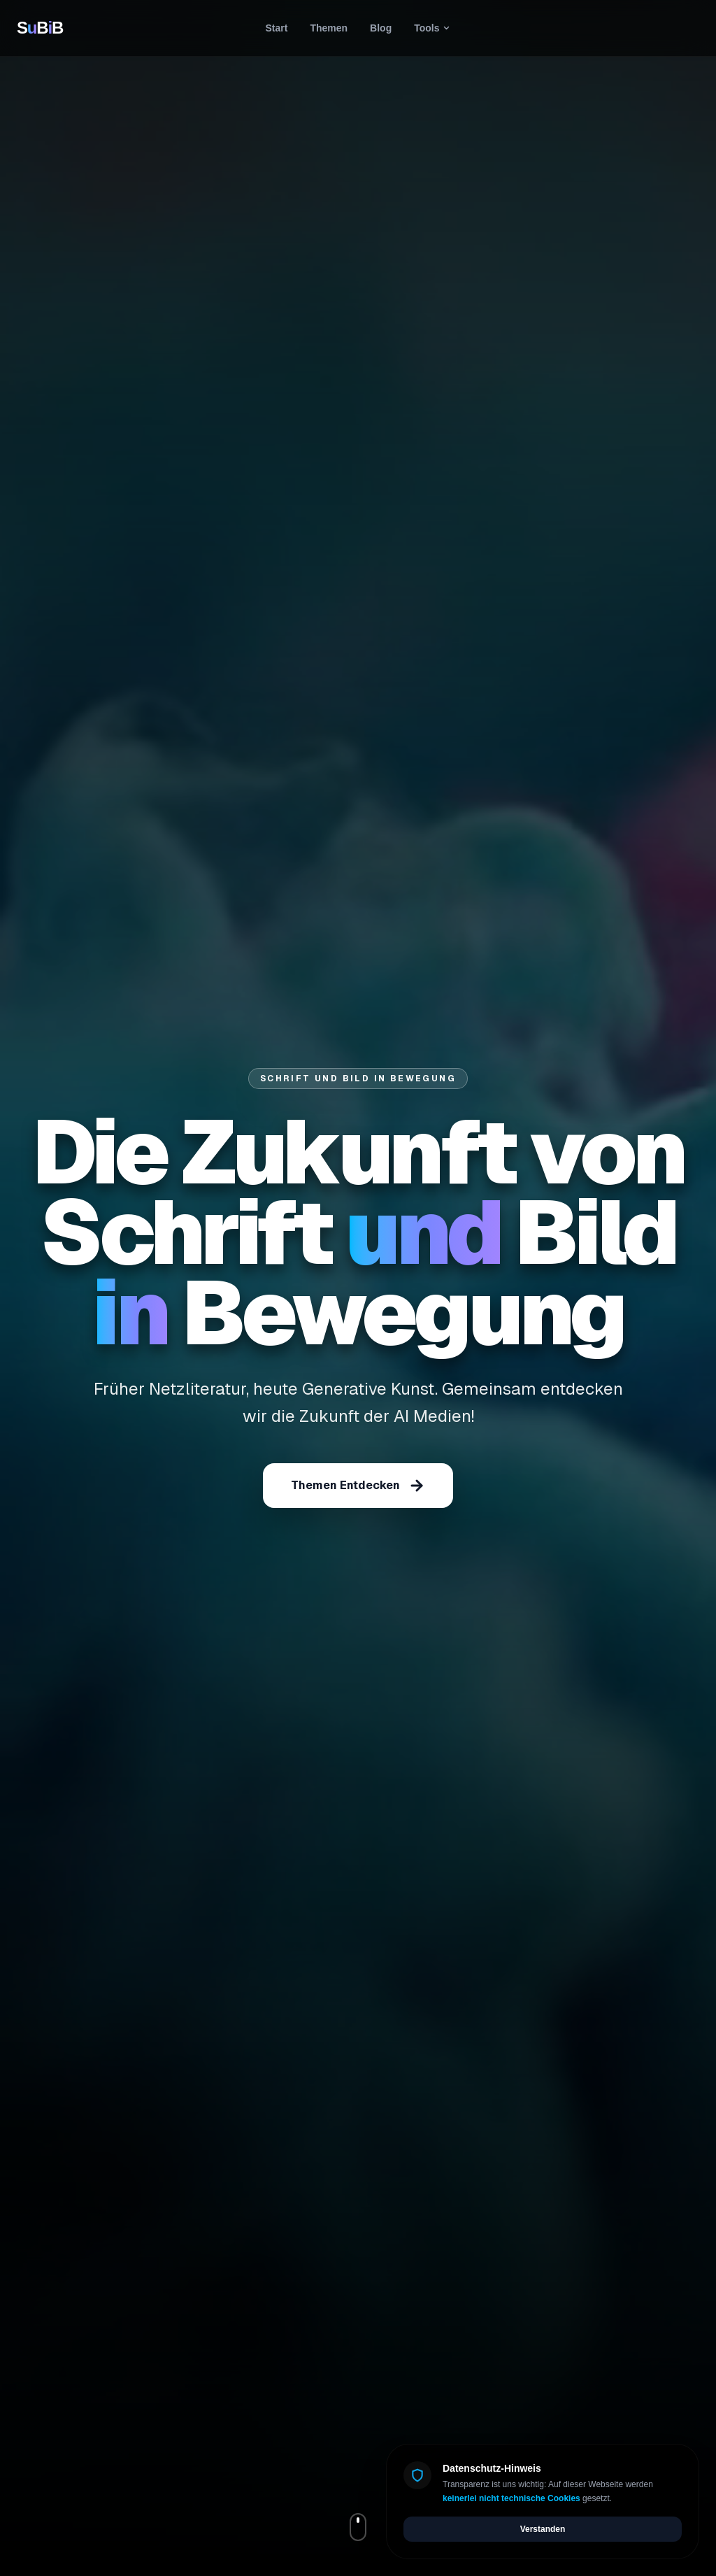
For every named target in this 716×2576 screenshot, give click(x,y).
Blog (381, 28)
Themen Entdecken (358, 1485)
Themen (329, 28)
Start (277, 28)
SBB (40, 27)
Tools (432, 28)
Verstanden (543, 2529)
